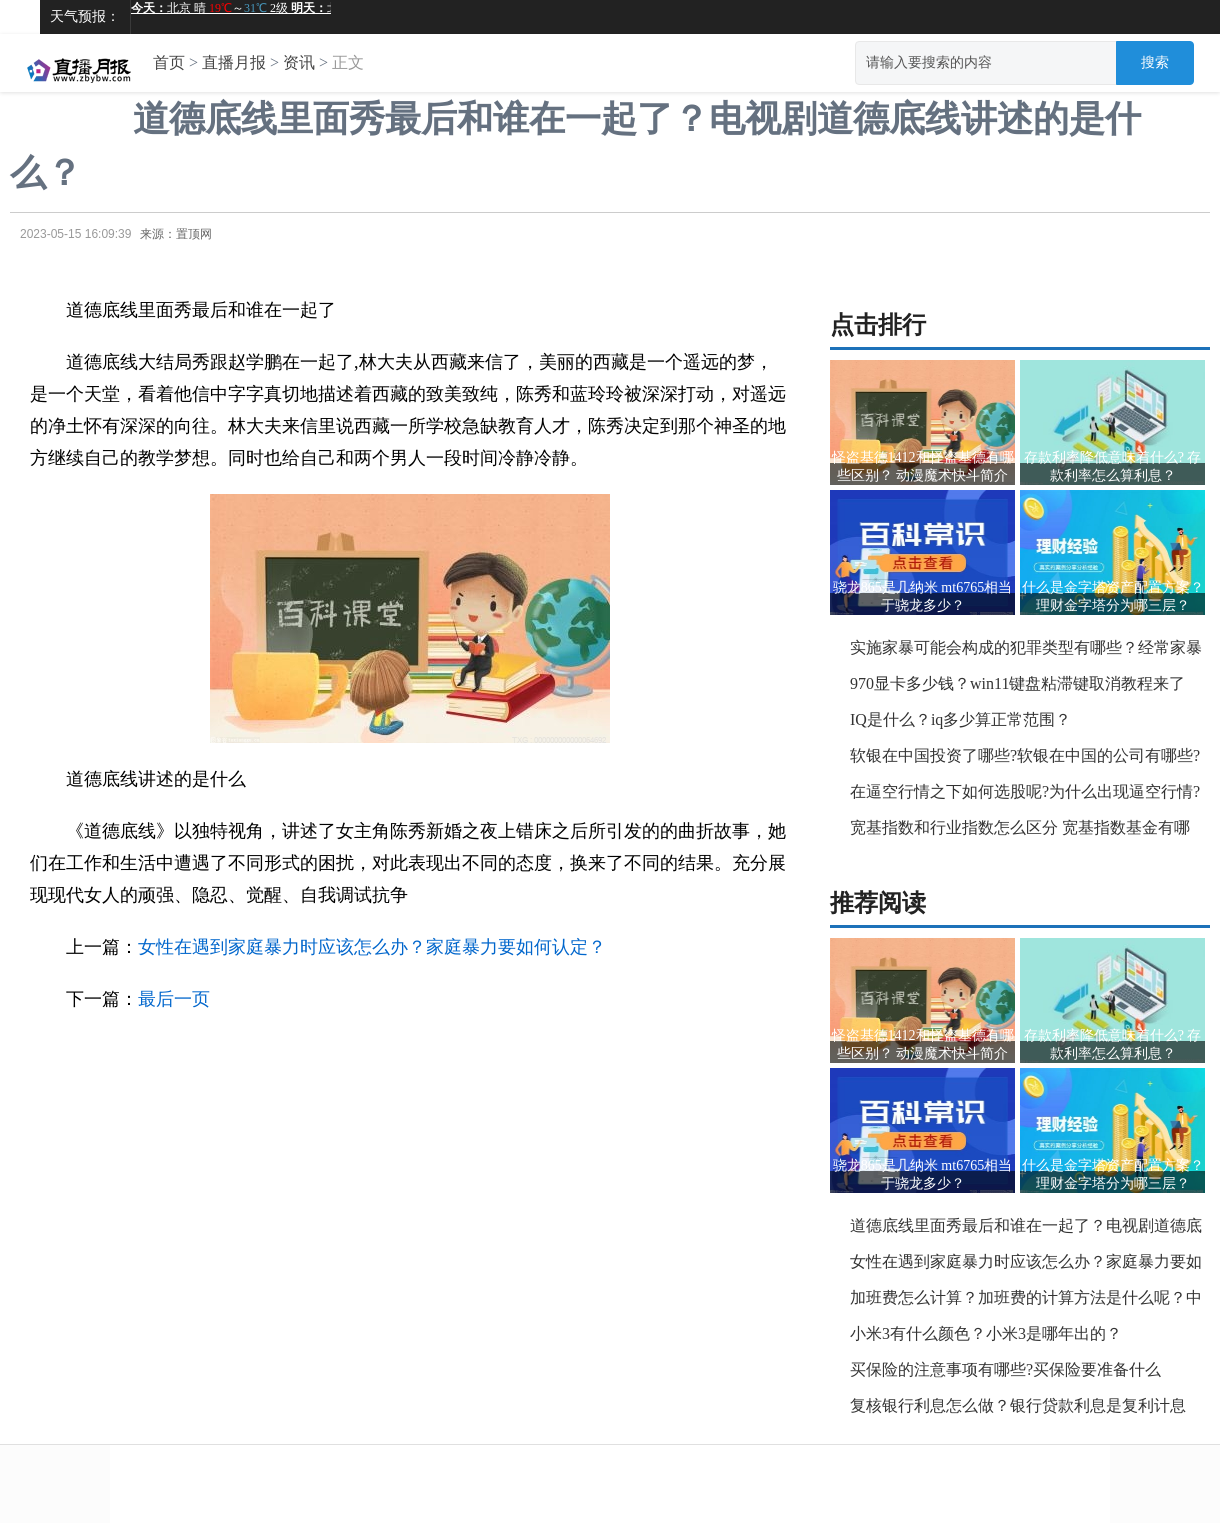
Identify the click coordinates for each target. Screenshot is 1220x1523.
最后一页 (174, 999)
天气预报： (85, 16)
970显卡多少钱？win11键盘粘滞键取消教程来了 (1017, 683)
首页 (169, 62)
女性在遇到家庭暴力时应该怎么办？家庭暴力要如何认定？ (372, 947)
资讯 (299, 62)
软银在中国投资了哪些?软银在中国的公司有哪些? (1025, 755)
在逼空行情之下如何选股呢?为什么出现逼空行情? (1025, 791)
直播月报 (234, 62)
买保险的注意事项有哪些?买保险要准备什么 (1005, 1369)
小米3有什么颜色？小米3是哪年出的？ (986, 1333)
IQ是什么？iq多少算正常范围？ (960, 719)
